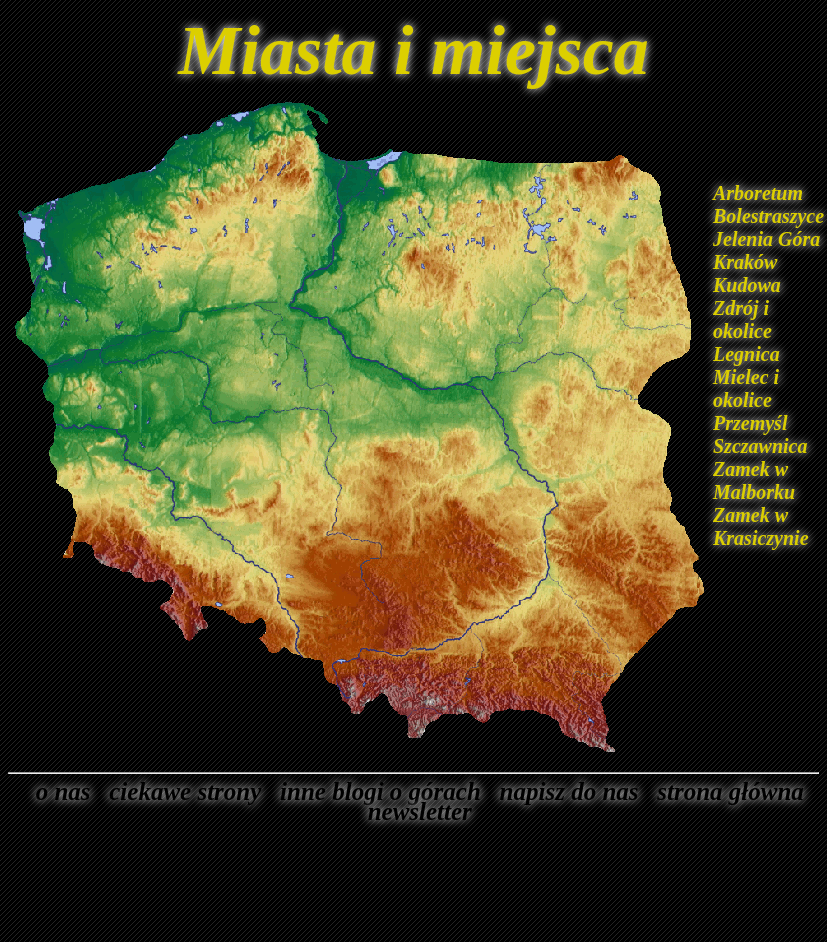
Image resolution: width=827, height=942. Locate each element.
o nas (56, 791)
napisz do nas (562, 791)
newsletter (413, 811)
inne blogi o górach (374, 791)
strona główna (724, 791)
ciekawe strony (179, 791)
